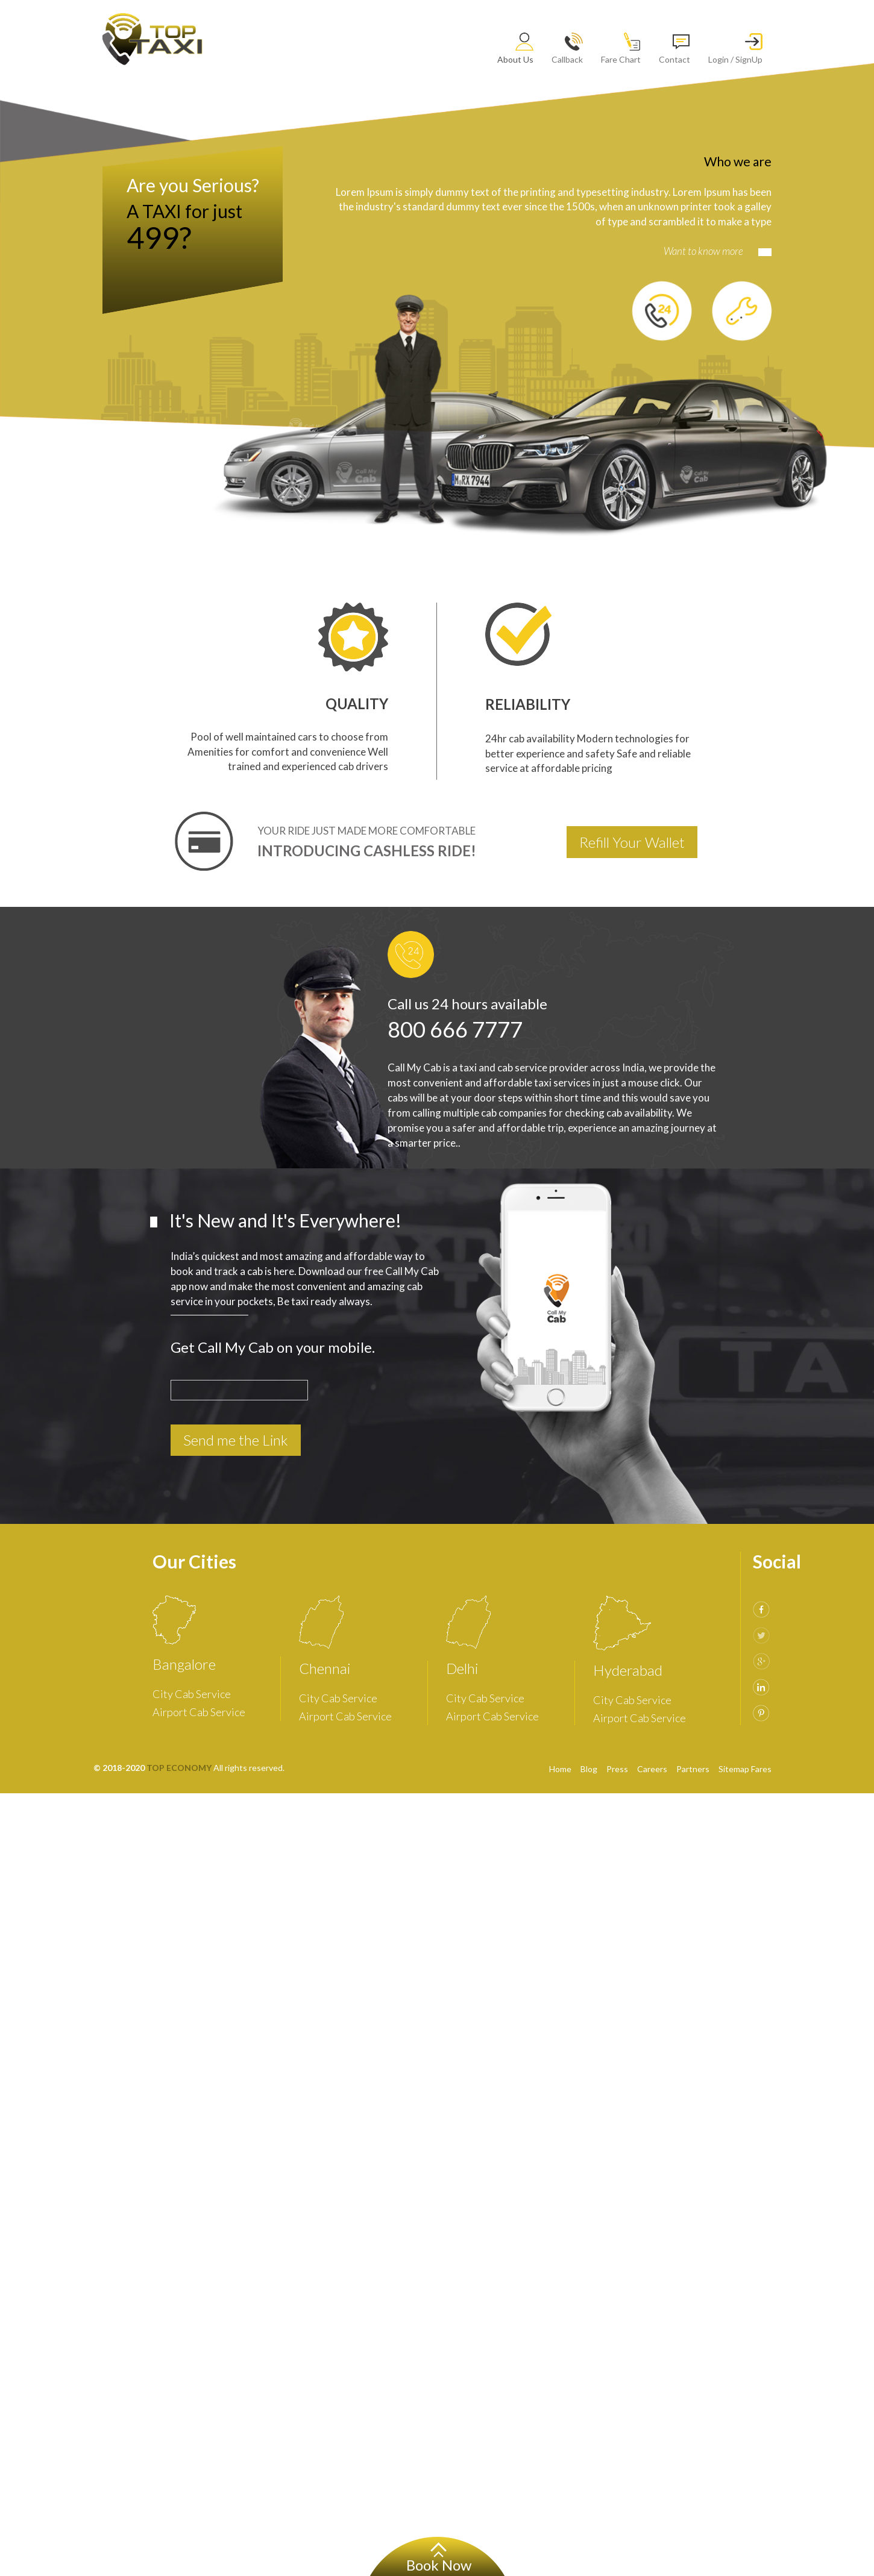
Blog (588, 1769)
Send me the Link (235, 1440)
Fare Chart (621, 48)
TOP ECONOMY (179, 1768)
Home (560, 1769)
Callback (567, 48)
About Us (515, 48)
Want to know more (718, 251)
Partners (692, 1769)
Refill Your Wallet (632, 842)
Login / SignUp (735, 48)
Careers (652, 1769)
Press (617, 1769)
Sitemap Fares (745, 1769)
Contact (674, 48)
